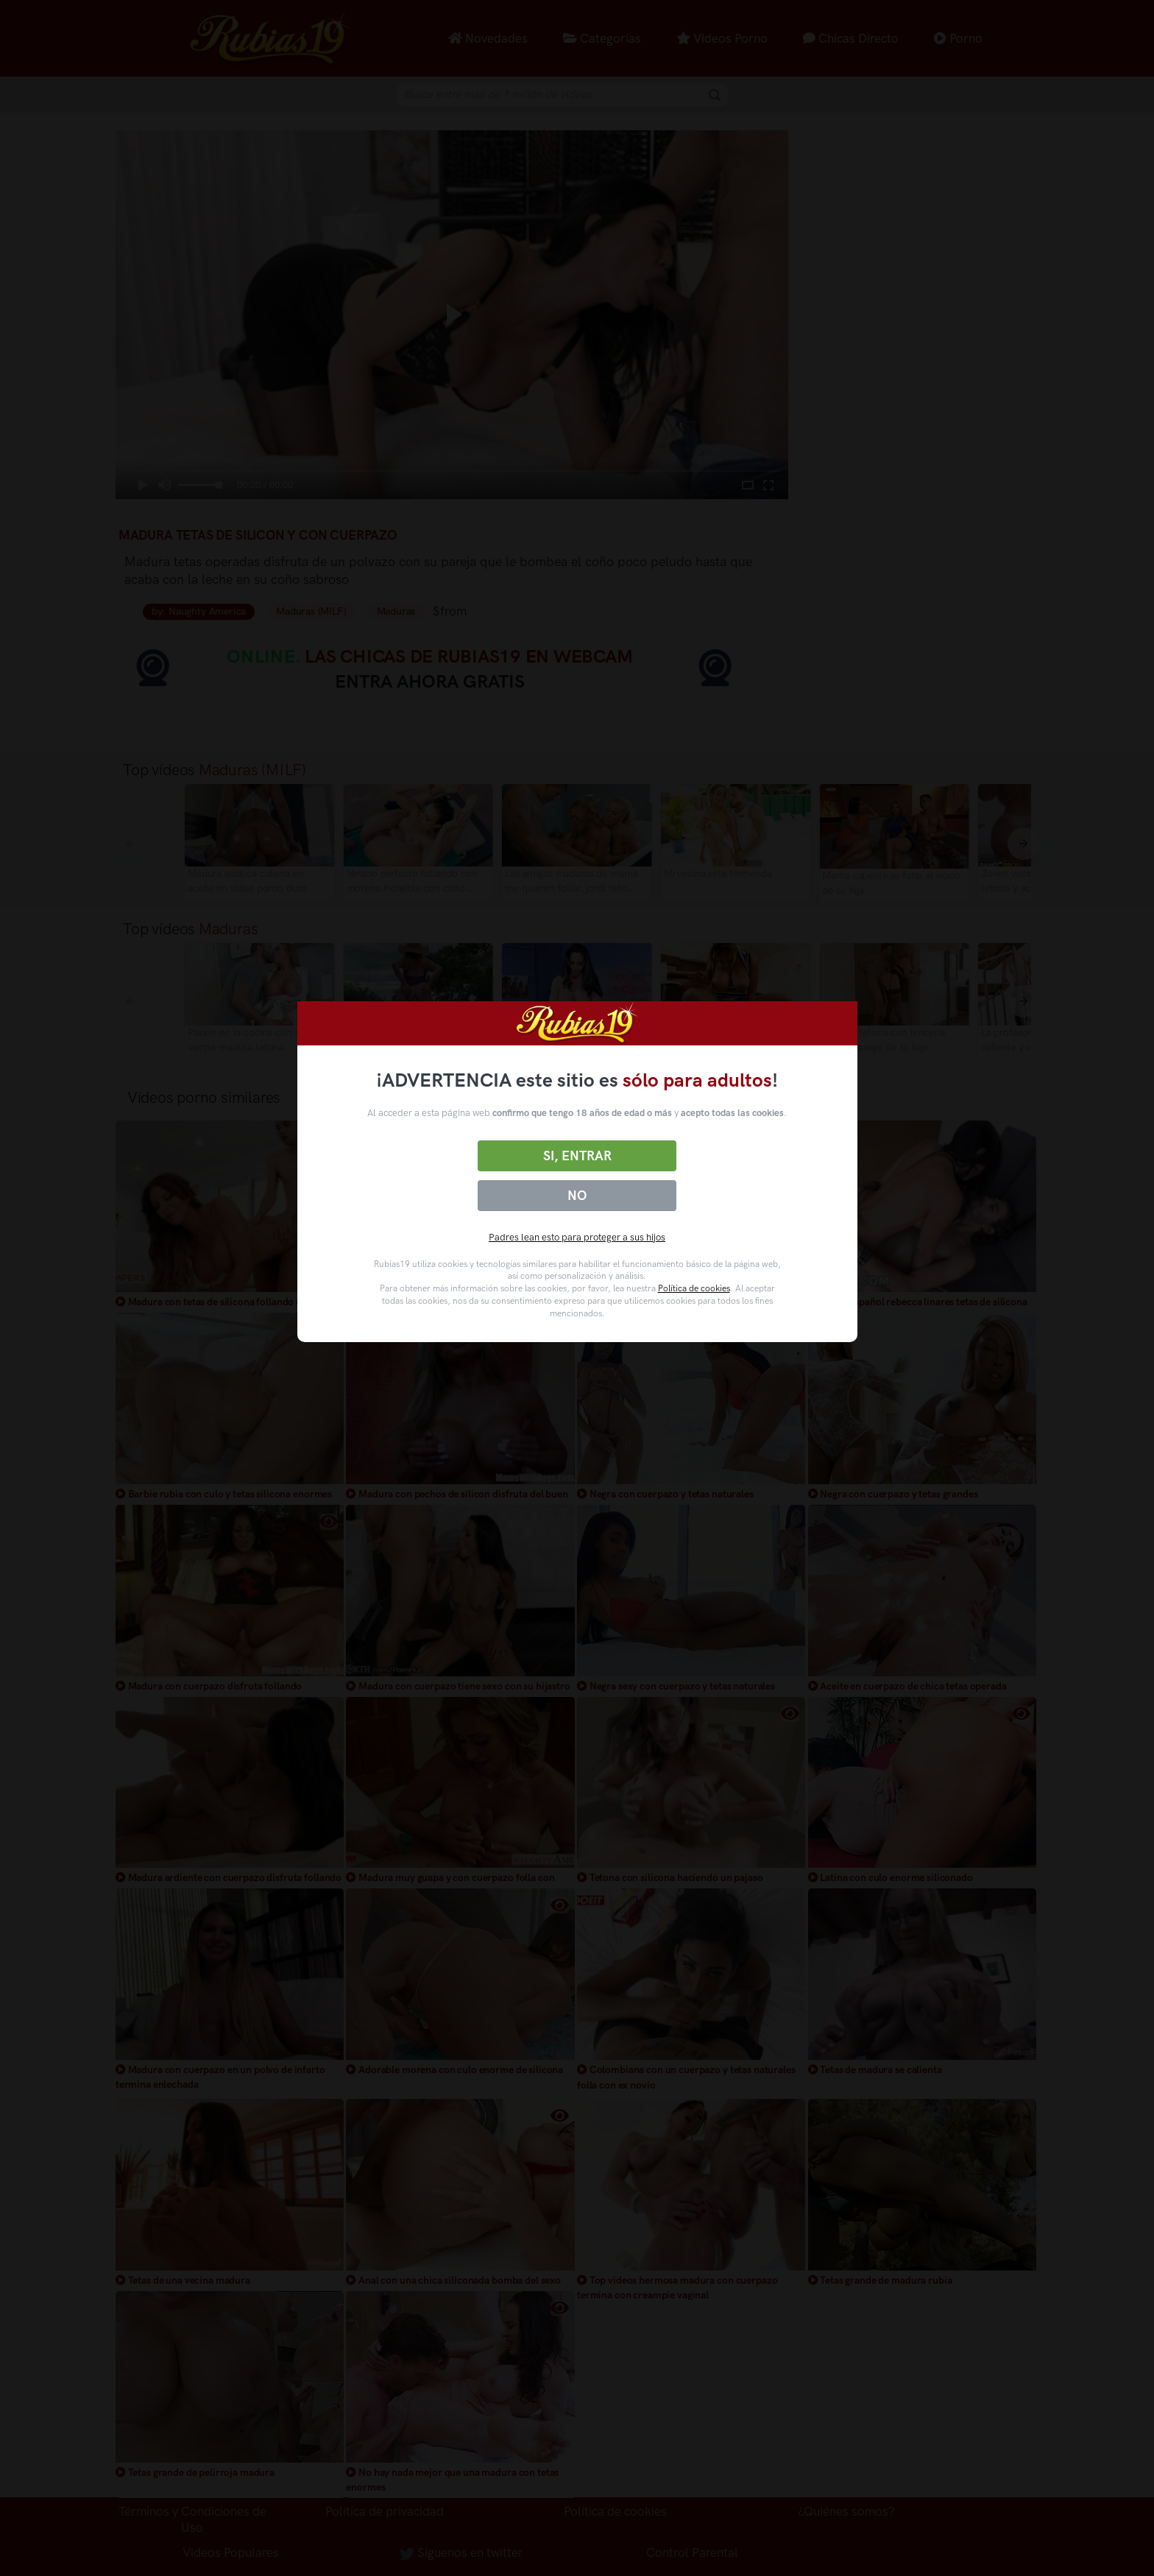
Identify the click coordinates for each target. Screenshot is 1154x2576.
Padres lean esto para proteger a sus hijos (577, 1237)
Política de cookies (694, 1288)
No (577, 1196)
